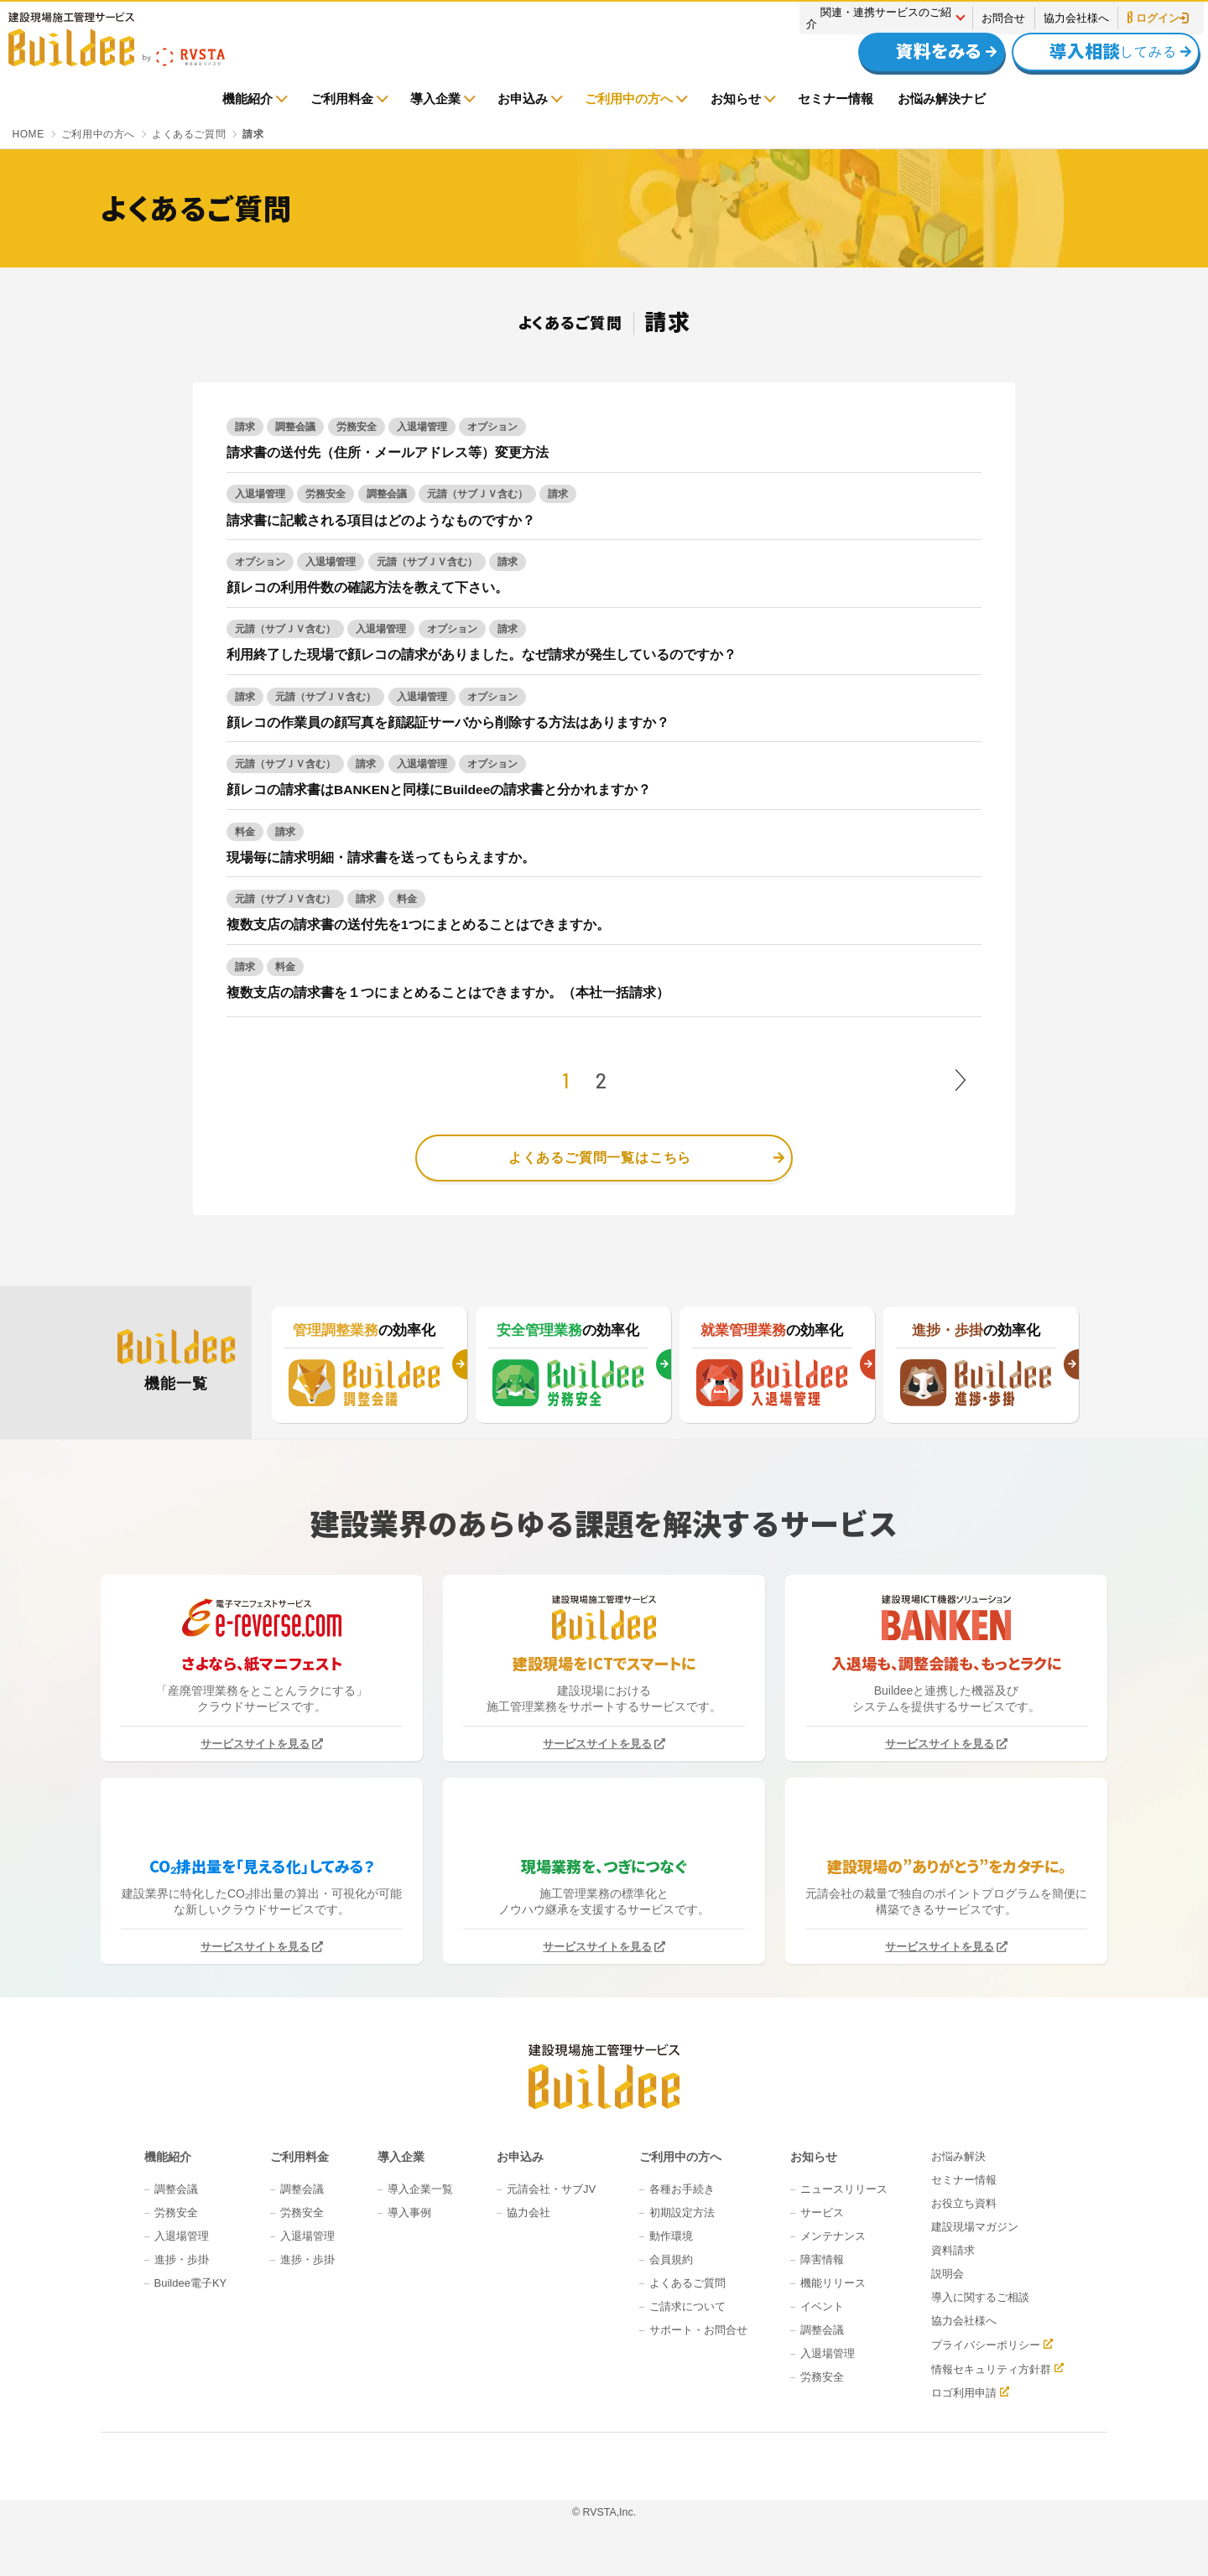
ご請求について (687, 2306)
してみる (1097, 51)
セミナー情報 (835, 98)
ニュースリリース (844, 2189)
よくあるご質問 (687, 2282)
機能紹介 (247, 98)
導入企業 (435, 98)
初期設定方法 (682, 2212)
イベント (822, 2306)
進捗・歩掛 (181, 2259)
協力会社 (528, 2212)
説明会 (947, 2273)
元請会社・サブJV (551, 2189)
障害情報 (822, 2259)
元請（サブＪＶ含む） (477, 494)
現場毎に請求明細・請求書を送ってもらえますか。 (380, 857)
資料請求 (953, 2250)
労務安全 (356, 427)
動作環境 (671, 2236)
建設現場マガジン (974, 2226)
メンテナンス (833, 2236)
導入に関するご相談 (980, 2297)
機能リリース (833, 2282)
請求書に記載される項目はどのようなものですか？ (380, 520)
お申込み (522, 98)
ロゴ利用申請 (964, 2392)
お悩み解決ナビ (942, 98)
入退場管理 (422, 427)
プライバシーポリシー (985, 2344)
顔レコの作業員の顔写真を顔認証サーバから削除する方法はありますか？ (447, 722)
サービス (822, 2212)
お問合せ (1003, 18)
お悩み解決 (958, 2156)
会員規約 (671, 2259)
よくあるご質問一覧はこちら (599, 1157)
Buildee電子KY (190, 2282)
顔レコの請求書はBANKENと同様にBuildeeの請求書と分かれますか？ (438, 789)
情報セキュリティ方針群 (991, 2369)
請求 (245, 427)
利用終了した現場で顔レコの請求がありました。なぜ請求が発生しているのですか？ (481, 654)
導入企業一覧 (420, 2189)
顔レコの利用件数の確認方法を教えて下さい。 (367, 587)
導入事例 (409, 2212)
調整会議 (295, 427)
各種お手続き (682, 2189)
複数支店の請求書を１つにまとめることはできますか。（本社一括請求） (447, 992)
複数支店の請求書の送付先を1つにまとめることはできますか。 (418, 924)
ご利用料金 (341, 98)
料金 (245, 832)
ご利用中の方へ (629, 98)
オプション (492, 427)
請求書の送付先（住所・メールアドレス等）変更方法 (387, 452)
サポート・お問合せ (698, 2329)
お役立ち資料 (964, 2203)
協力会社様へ (1076, 18)
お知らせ (736, 98)
